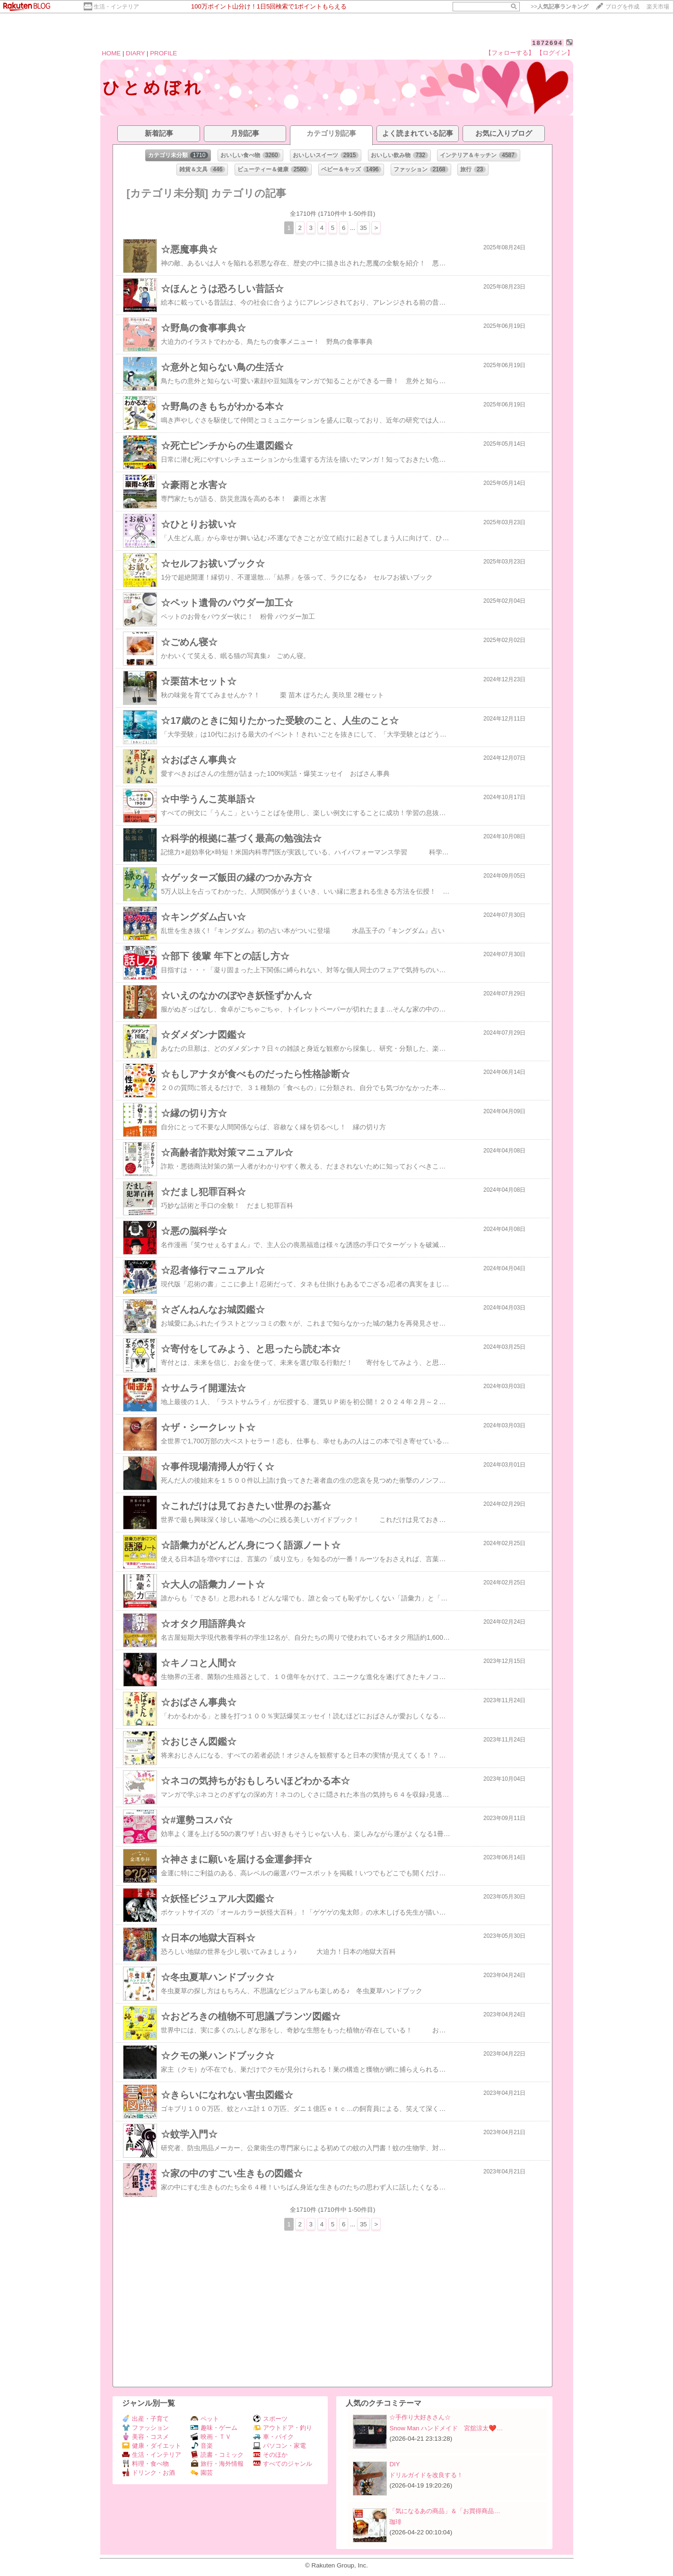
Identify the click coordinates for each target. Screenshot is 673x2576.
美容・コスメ (145, 2436)
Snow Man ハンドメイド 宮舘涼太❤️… (446, 2428)
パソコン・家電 (279, 2445)
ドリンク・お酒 (148, 2472)
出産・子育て (145, 2418)
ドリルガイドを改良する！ (426, 2475)
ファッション (145, 2427)
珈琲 (395, 2521)
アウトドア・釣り (282, 2427)
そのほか (270, 2454)
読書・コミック (217, 2454)
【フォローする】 (509, 52)
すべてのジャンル (282, 2463)
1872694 (547, 42)
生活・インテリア (116, 6)
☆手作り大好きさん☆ (420, 2417)
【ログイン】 (554, 52)
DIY (397, 2464)
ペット (205, 2418)
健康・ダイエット (151, 2445)
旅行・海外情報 (217, 2463)
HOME (111, 53)
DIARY (135, 53)
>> (559, 6)
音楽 (202, 2445)
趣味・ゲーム (214, 2427)
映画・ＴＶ (211, 2436)
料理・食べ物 (145, 2463)
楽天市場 (658, 6)
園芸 (202, 2472)
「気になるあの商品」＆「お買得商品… (444, 2510)
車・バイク (273, 2436)
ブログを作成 (622, 6)
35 (363, 227)
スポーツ (270, 2418)
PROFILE (163, 53)
